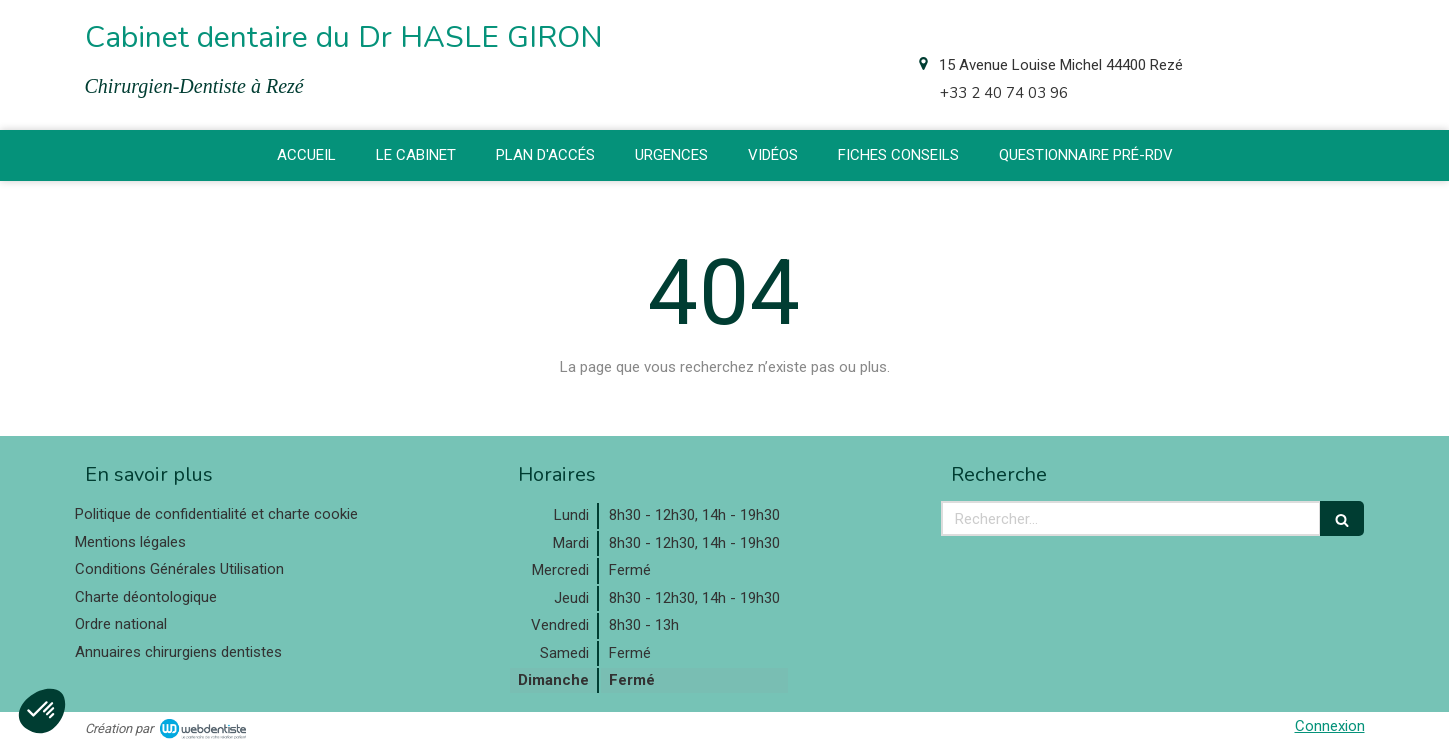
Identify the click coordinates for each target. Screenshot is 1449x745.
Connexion (1330, 726)
